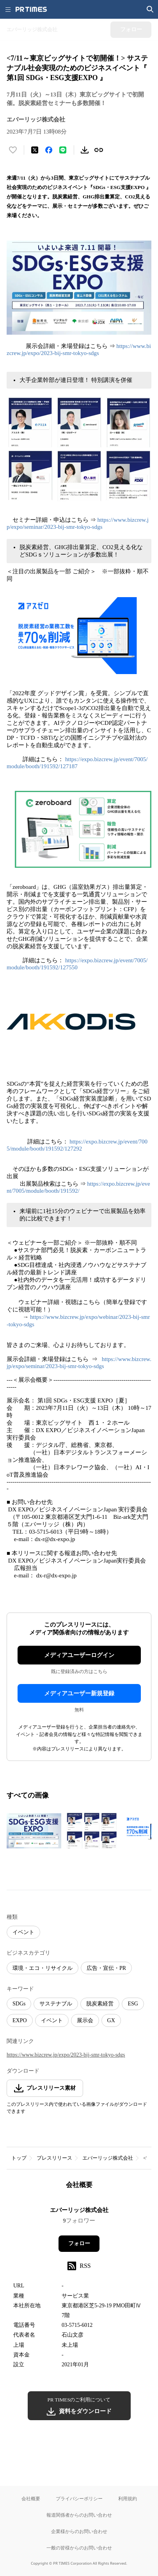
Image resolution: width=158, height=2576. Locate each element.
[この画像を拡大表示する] (34, 1830)
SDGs (18, 2004)
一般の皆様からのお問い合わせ (79, 2547)
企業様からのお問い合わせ (79, 2531)
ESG (133, 2004)
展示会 (85, 2020)
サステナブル (55, 2004)
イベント (23, 1932)
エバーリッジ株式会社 (107, 2158)
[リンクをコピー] (98, 150)
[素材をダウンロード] (84, 150)
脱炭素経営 (100, 2004)
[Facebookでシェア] (49, 150)
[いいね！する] (13, 150)
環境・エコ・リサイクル (42, 1968)
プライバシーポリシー (79, 2498)
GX (111, 2020)
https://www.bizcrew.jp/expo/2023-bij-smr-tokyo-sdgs (66, 2055)
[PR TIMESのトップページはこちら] (31, 9)
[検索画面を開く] (150, 9)
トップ (19, 2158)
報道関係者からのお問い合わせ (79, 2515)
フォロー (79, 2243)
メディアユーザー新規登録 (79, 1693)
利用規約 (127, 2498)
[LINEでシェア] (63, 150)
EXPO (19, 2020)
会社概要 (30, 2498)
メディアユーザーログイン (79, 1655)
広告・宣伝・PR (106, 1968)
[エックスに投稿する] (34, 150)
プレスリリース (54, 2158)
